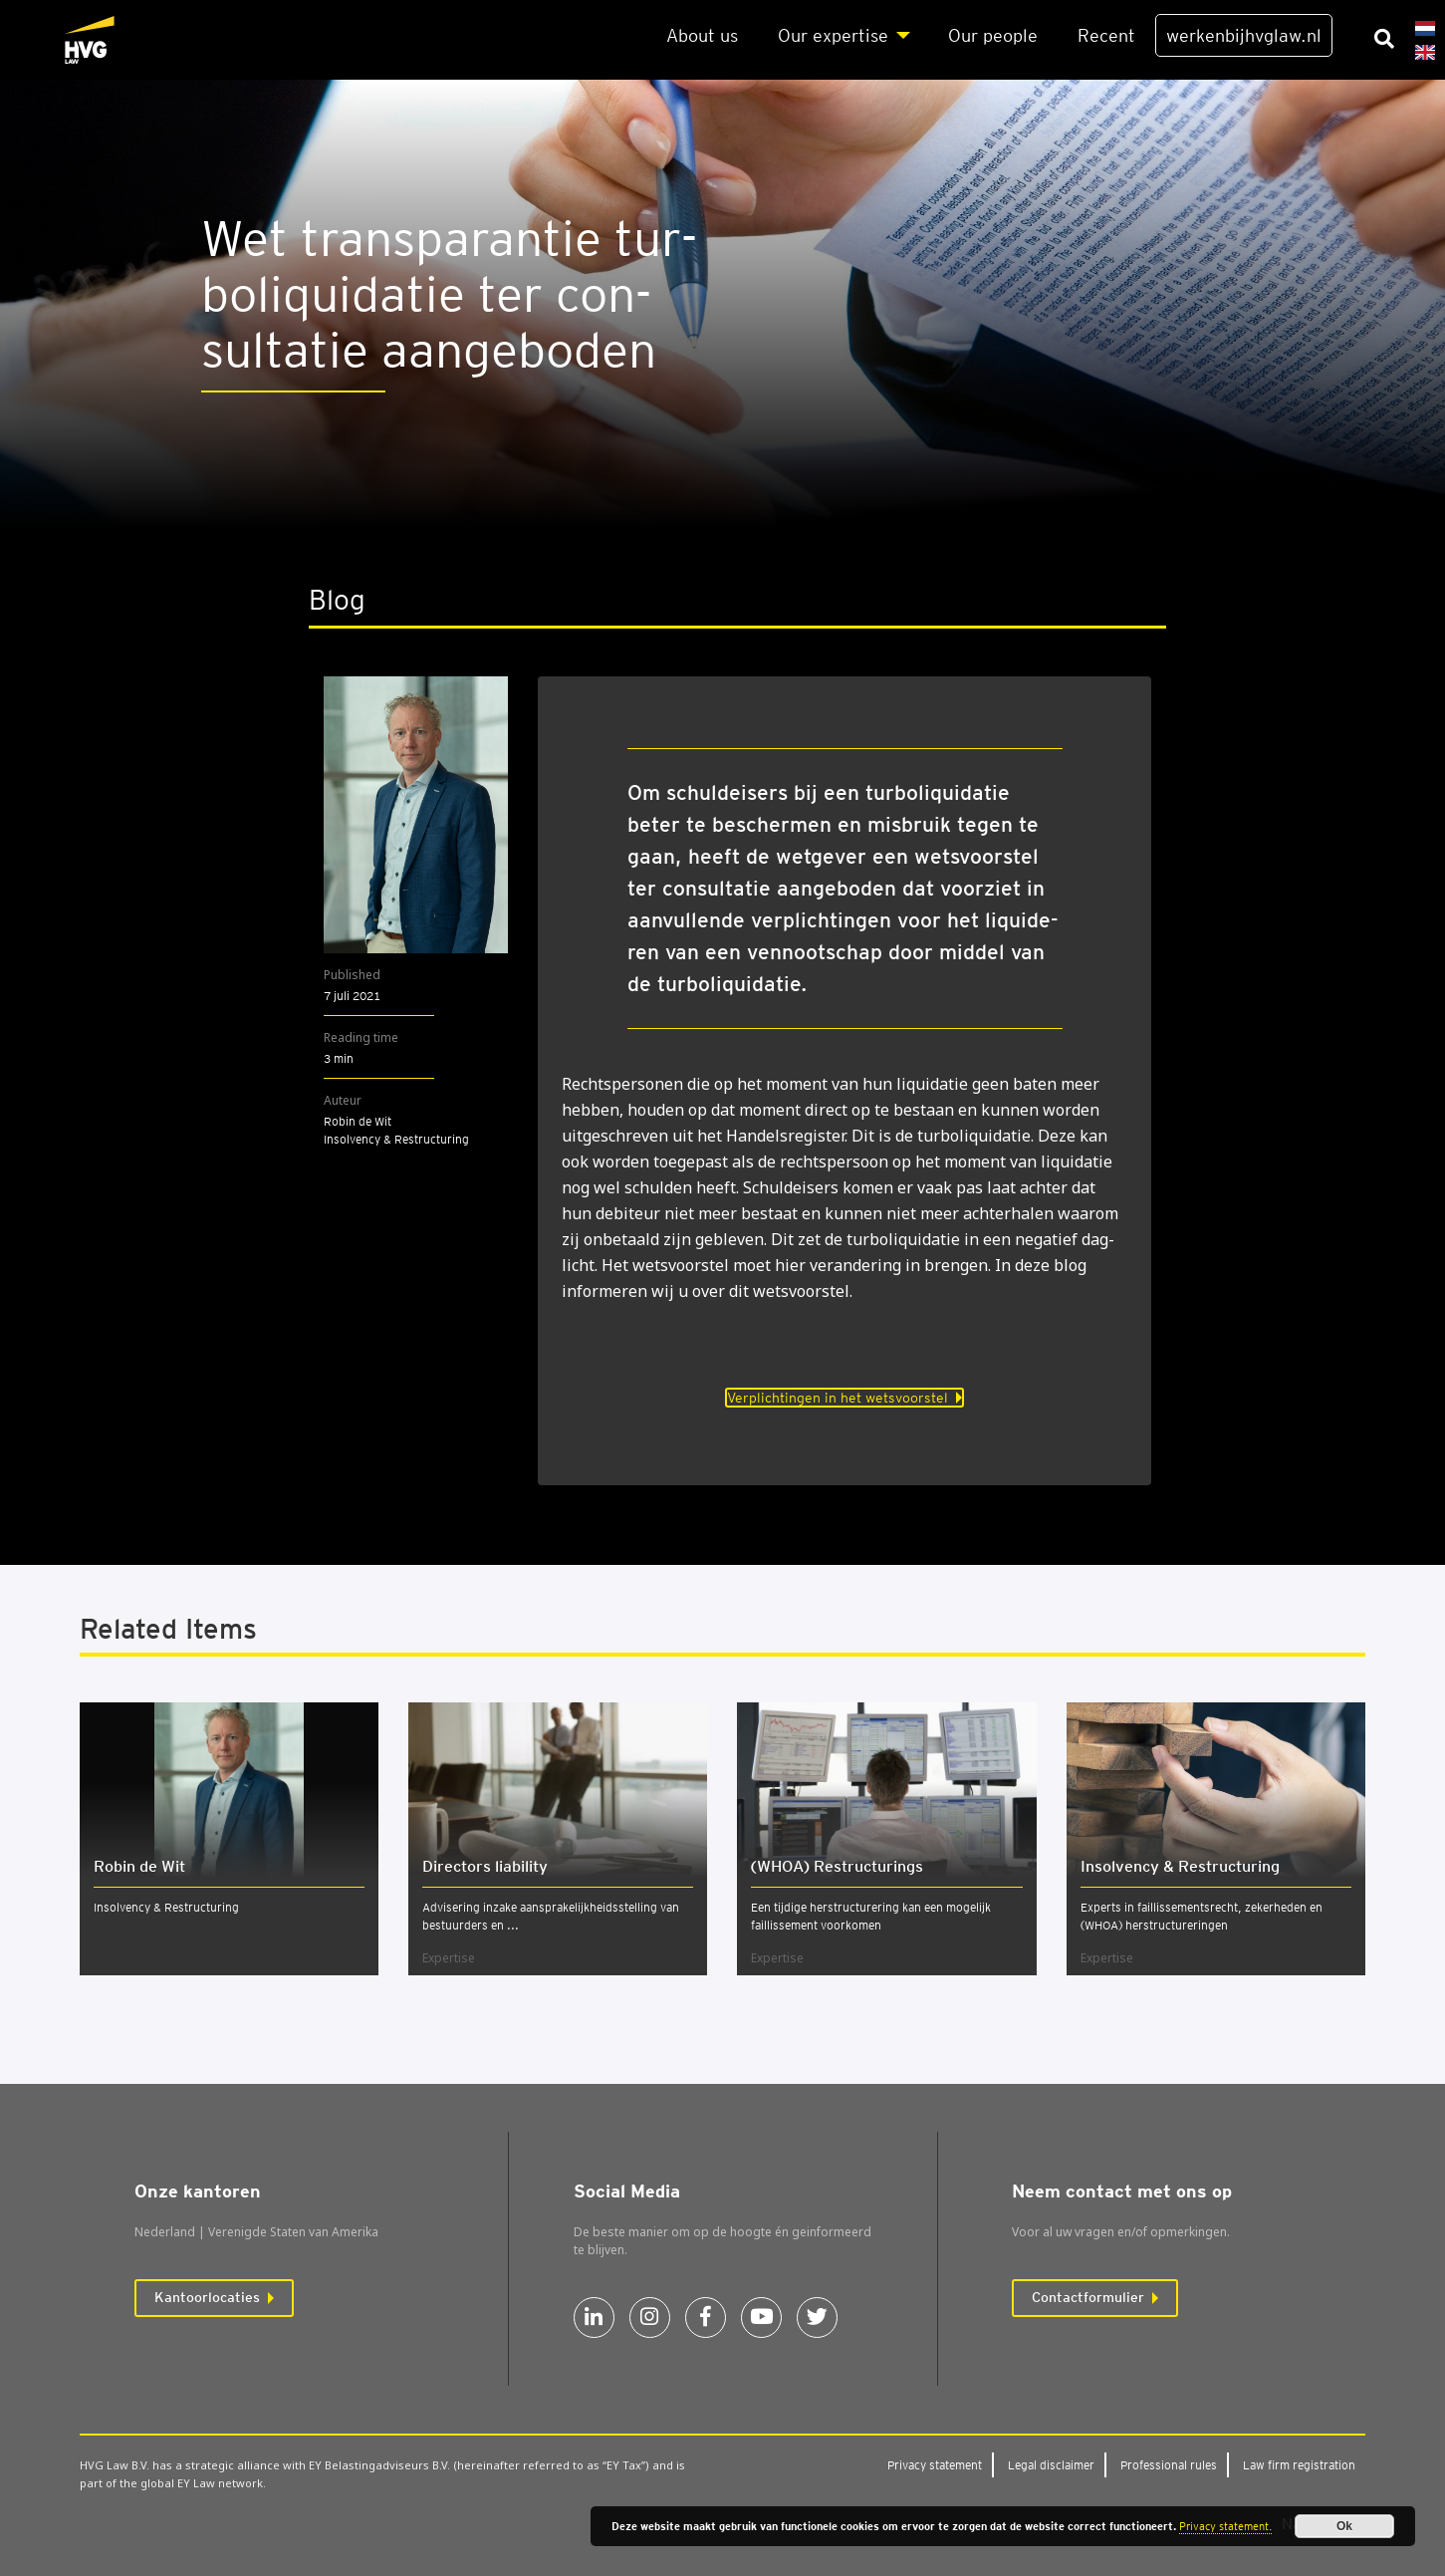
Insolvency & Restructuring (166, 1907)
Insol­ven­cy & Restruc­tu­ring (1180, 1866)
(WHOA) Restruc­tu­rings (837, 1866)
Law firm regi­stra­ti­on (1299, 2464)
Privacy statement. (1225, 2526)
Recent (1106, 35)
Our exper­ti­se (833, 35)
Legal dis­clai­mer (1051, 2464)
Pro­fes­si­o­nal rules (1168, 2464)
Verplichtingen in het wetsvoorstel (837, 1398)
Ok (1344, 2526)
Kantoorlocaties (207, 2297)
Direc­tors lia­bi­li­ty (485, 1866)
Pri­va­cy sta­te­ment (934, 2464)
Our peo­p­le (993, 35)
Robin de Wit (139, 1866)
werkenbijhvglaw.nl (1244, 35)
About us (702, 35)
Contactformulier (1088, 2297)
